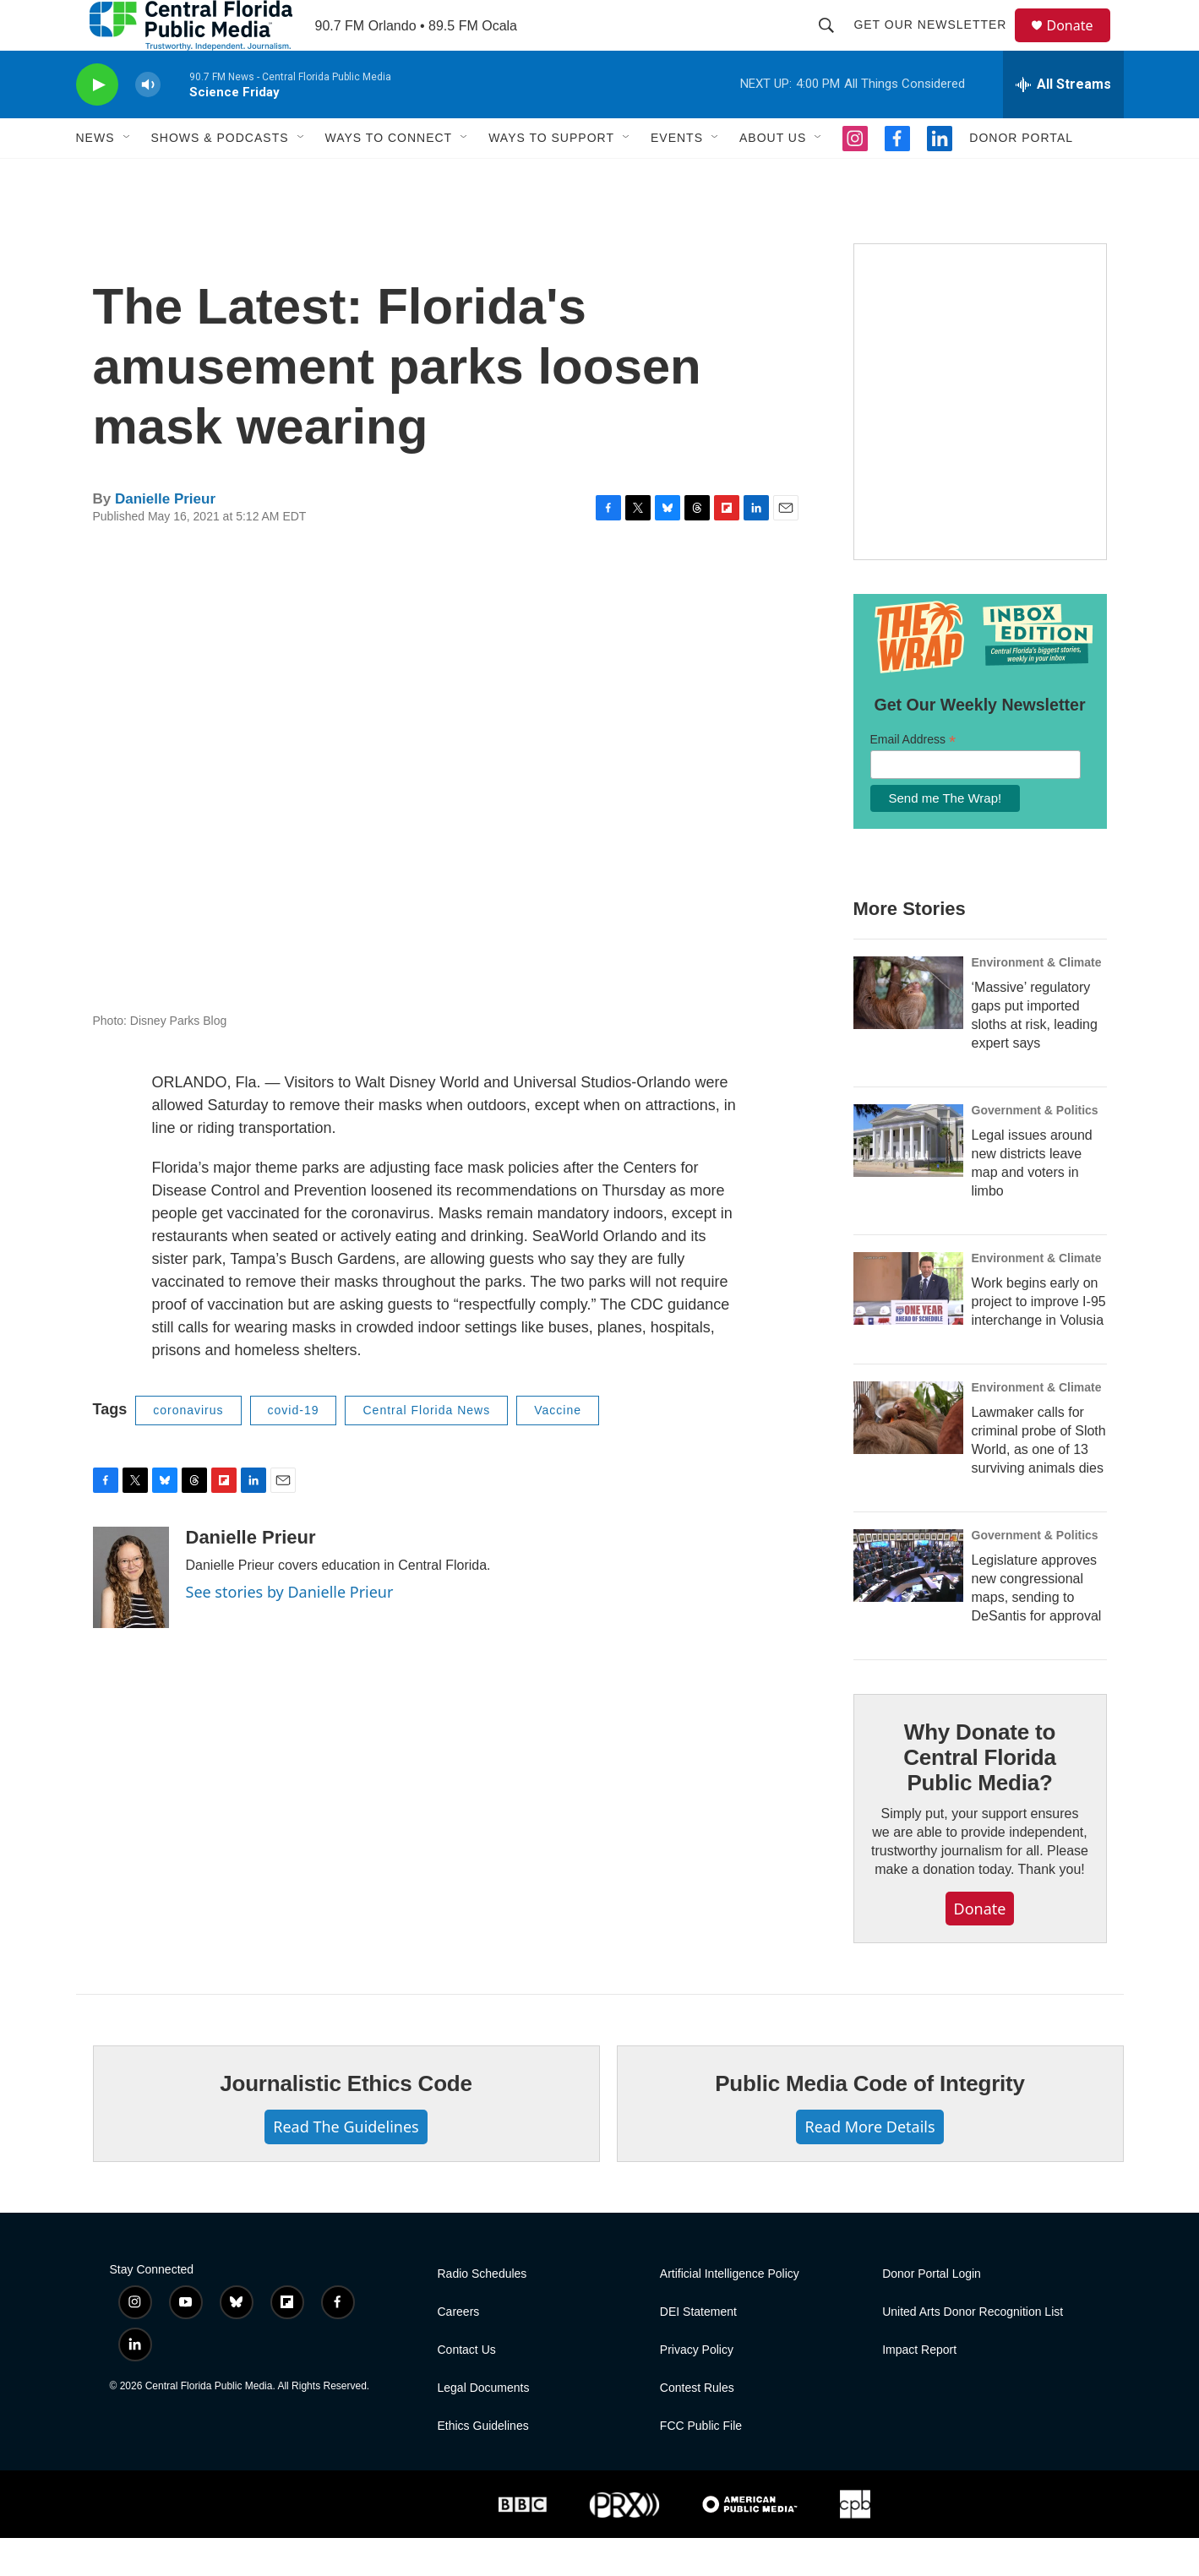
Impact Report (919, 2388)
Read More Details (869, 2164)
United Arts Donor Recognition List (972, 2350)
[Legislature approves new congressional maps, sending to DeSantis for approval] (908, 1603)
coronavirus (188, 1448)
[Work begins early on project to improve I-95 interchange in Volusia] (908, 1326)
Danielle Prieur (165, 537)
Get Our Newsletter (938, 44)
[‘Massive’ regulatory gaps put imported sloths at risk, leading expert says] (908, 1030)
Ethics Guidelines (483, 2464)
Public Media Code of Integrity (870, 2121)
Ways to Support (551, 175)
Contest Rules (697, 2426)
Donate (1081, 44)
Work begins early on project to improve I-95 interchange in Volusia (1039, 1339)
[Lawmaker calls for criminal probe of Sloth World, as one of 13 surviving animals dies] (908, 1455)
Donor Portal (1021, 175)
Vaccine (557, 1448)
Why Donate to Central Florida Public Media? (979, 1795)
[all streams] (1063, 122)
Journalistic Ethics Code (346, 2121)
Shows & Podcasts (220, 175)
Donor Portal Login (931, 2312)
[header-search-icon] (835, 44)
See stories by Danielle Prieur (290, 1630)
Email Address (913, 778)
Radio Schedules (482, 2312)
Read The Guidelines (345, 2164)
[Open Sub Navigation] (127, 175)
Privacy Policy (696, 2388)
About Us (772, 175)
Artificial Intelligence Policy (729, 2312)
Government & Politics (1035, 1148)
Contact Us (467, 2388)
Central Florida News (426, 1448)
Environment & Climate (1037, 1000)
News (95, 175)
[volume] (148, 123)
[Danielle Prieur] (131, 1615)
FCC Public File (701, 2464)
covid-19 (293, 1448)
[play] (97, 123)
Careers (459, 2350)
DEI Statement (698, 2350)
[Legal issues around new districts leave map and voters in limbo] (908, 1178)
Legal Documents (484, 2426)
